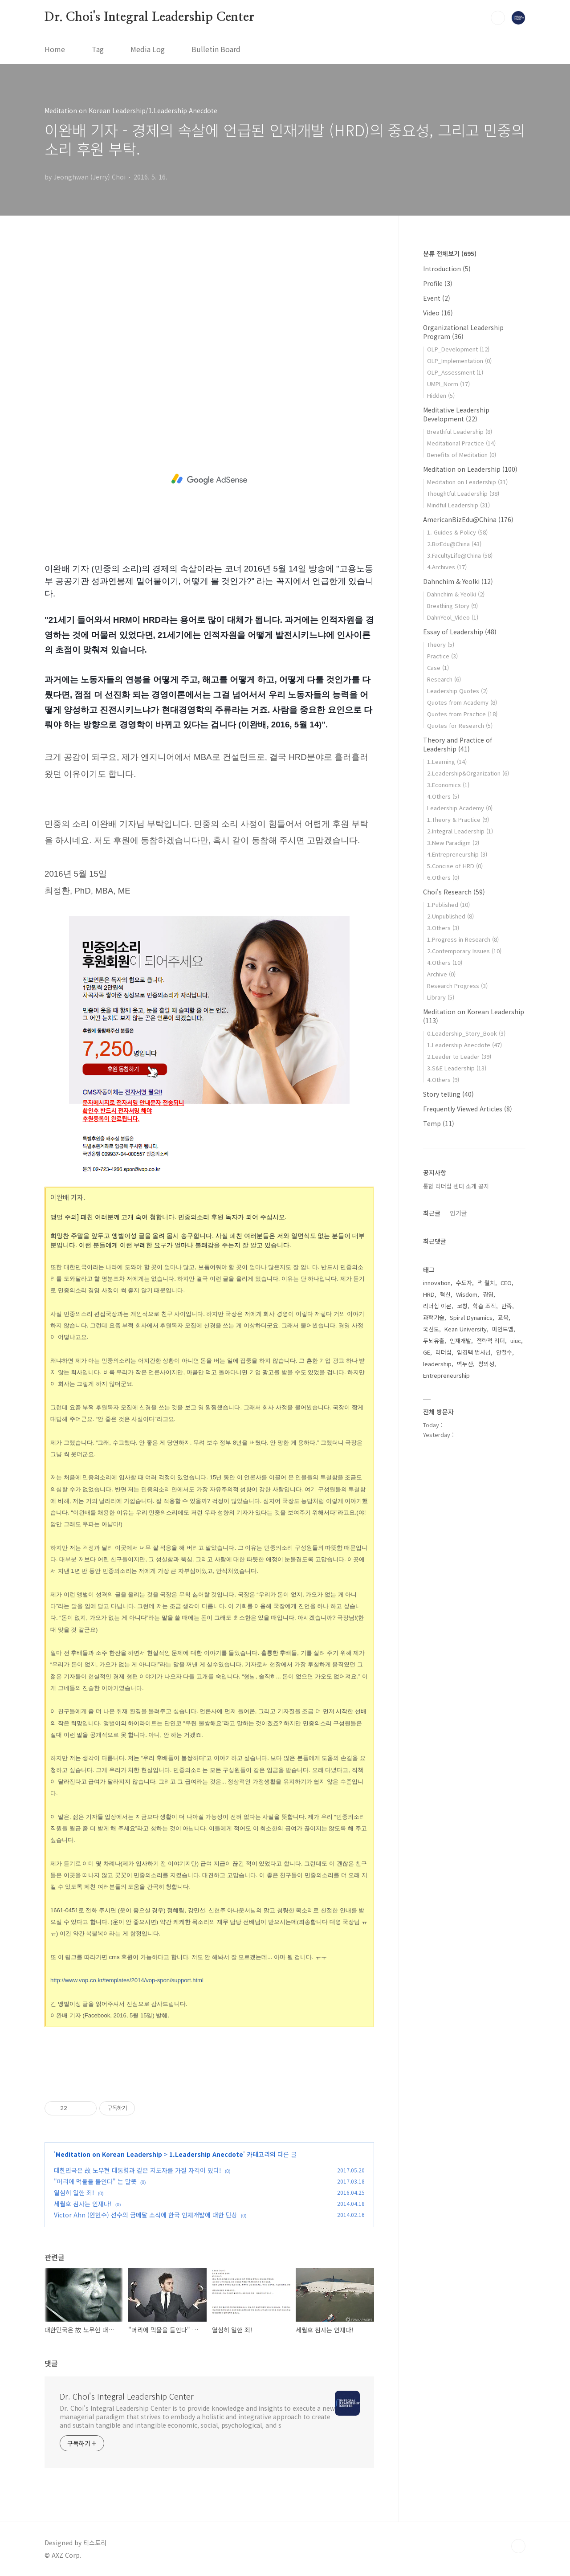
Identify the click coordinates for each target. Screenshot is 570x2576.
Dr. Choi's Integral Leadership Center (149, 17)
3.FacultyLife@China (460, 555)
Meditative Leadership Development (456, 414)
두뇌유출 (433, 1340)
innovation (437, 1282)
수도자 (464, 1282)
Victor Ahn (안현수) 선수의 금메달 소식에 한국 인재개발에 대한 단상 (145, 2214)
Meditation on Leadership (470, 469)
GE (426, 1352)
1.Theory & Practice (458, 819)
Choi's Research (454, 891)
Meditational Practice (461, 443)
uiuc (515, 1340)
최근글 (431, 1212)
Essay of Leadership (460, 631)
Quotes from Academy (462, 702)
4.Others (443, 796)
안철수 (504, 1352)
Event (436, 298)
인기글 (458, 1212)
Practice (442, 656)
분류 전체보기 (449, 253)
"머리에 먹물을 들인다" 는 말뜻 (95, 2181)
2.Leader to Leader (459, 1056)
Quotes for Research (460, 725)
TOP (518, 2546)
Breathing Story (452, 605)
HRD (429, 1294)
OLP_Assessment (455, 372)
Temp (438, 1123)
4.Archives (447, 567)
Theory (440, 644)
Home (55, 49)
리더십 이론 (437, 1306)
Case (438, 667)
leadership (437, 1363)
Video (438, 312)
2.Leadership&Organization (468, 773)
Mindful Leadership (458, 505)
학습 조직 (484, 1306)
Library (440, 997)
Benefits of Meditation (461, 454)
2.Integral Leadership (460, 831)
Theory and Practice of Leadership (457, 744)
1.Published (448, 904)
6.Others (443, 877)
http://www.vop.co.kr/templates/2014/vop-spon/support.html (127, 1980)
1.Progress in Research (463, 939)
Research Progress (457, 985)
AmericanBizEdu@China (468, 519)
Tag (98, 49)
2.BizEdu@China (454, 543)
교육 (503, 1317)
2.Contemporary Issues (464, 951)
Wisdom (466, 1294)
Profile (437, 283)
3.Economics (448, 784)
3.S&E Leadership (456, 1068)
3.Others (443, 927)
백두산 (465, 1363)
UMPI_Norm (448, 384)
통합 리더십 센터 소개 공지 (456, 1186)
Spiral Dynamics (471, 1317)
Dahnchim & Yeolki (458, 581)
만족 (506, 1306)
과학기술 (433, 1317)
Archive (441, 974)
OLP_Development (458, 349)
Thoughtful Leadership (463, 493)
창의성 (486, 1363)
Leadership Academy (460, 808)
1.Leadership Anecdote (206, 2154)
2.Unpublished (450, 916)
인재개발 (460, 1340)
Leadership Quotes (457, 690)
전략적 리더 (490, 1340)
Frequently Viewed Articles (467, 1108)
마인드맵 (502, 1329)
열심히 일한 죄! (74, 2192)
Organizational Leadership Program (463, 332)
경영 (488, 1294)
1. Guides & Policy (457, 532)
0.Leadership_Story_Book (466, 1033)
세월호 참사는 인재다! (83, 2203)
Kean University (465, 1329)
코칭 (462, 1306)
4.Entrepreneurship (457, 854)
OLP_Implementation (459, 360)
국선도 (431, 1329)
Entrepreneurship (446, 1375)
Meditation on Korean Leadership (109, 2154)
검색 (498, 17)
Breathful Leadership (459, 431)
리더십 (444, 1352)
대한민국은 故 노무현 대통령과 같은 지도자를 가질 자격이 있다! (137, 2170)
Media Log (147, 49)
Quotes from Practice (462, 714)
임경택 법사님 (474, 1352)
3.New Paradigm (453, 842)
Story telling (448, 1094)
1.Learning (447, 761)
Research (444, 679)
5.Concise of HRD (455, 865)
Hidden (441, 395)
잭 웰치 (486, 1282)
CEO (506, 1282)
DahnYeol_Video (452, 617)
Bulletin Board (215, 49)
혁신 (445, 1294)
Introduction (447, 268)
